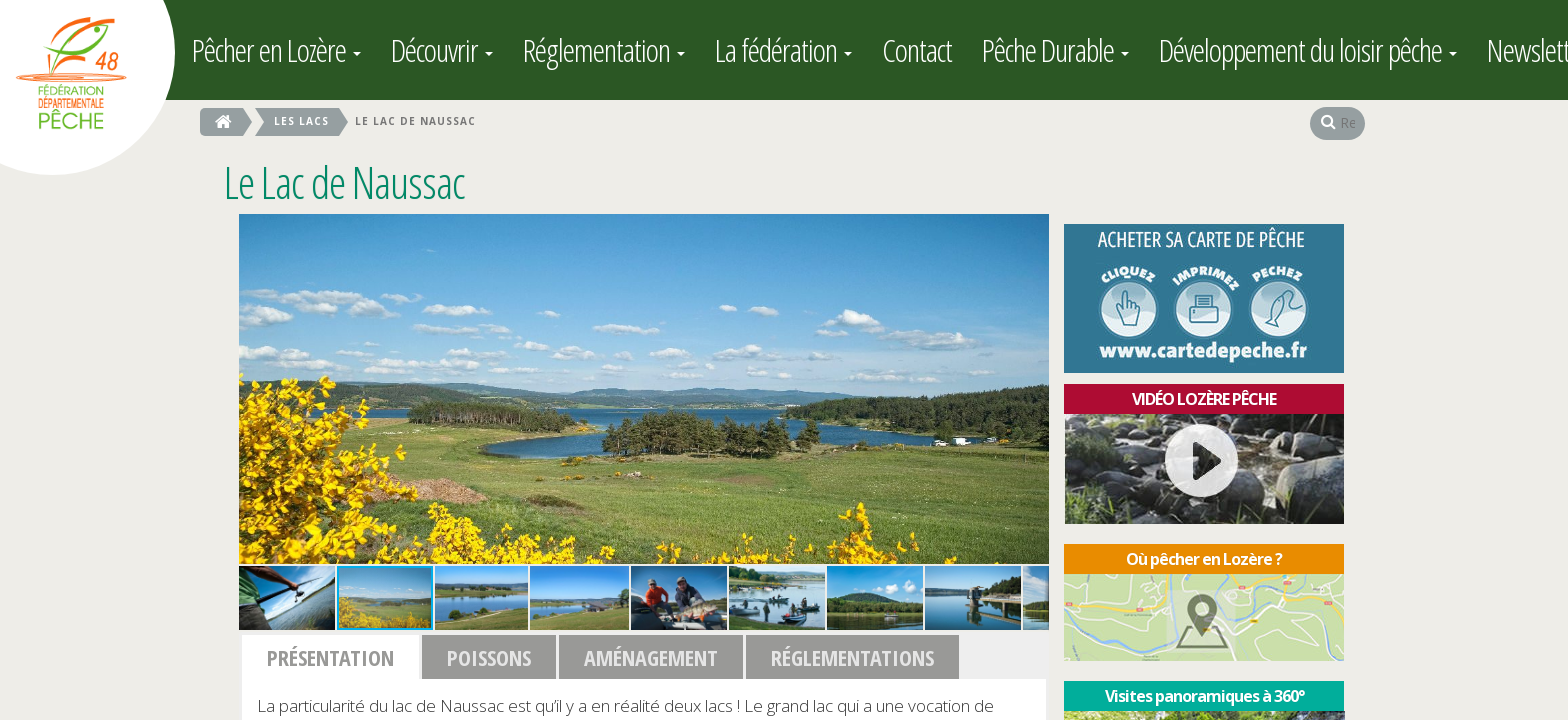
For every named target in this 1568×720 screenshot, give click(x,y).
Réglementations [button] (852, 657)
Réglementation (604, 49)
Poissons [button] (489, 657)
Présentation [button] (330, 657)
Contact (917, 49)
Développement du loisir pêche (1308, 49)
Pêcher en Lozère (276, 49)
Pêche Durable (1055, 49)
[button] (1031, 232)
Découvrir (442, 49)
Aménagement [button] (651, 657)
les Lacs (301, 121)
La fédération (783, 49)
